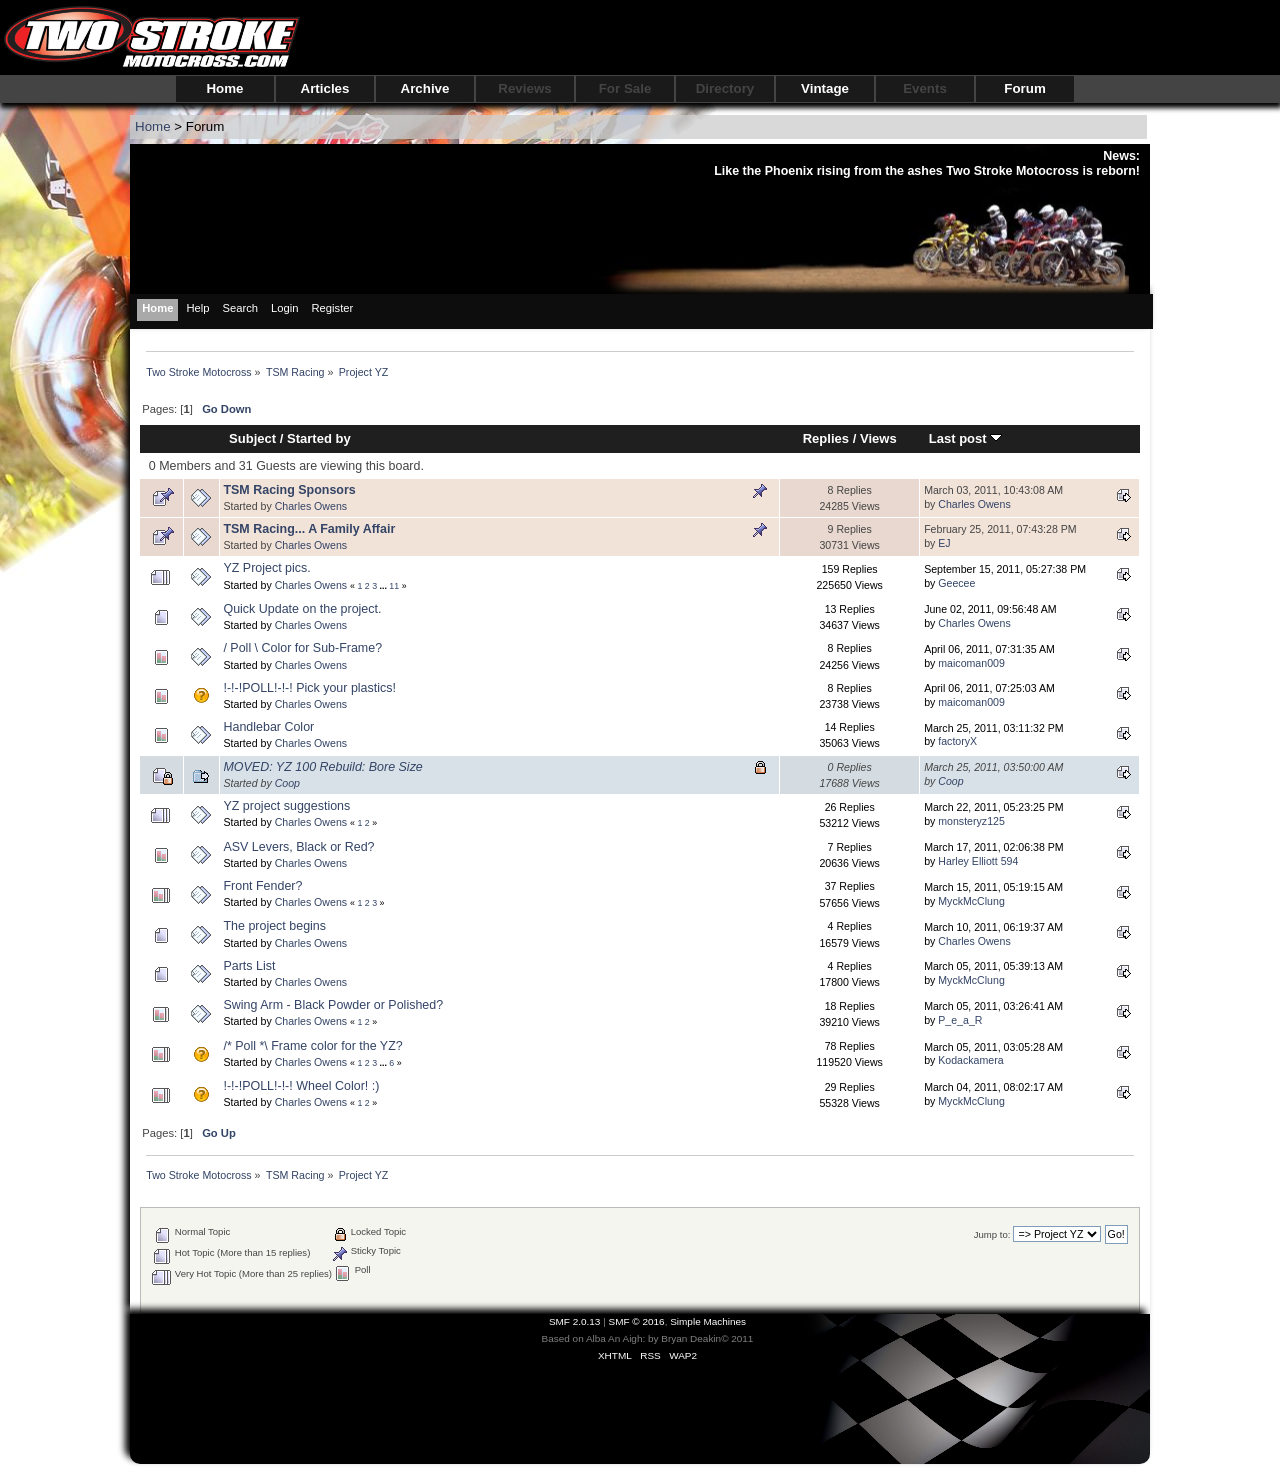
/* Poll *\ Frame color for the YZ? (312, 1046)
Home (224, 88)
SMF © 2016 (637, 1321)
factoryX (957, 741)
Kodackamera (970, 1060)
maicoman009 (971, 663)
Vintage (825, 88)
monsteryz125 (971, 821)
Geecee (956, 583)
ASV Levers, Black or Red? (298, 847)
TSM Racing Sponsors (289, 490)
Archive (425, 88)
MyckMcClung (971, 901)
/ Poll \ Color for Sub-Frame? (302, 648)
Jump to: (992, 1234)
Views (878, 438)
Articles (325, 88)
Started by (319, 438)
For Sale (625, 88)
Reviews (524, 88)
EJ (944, 543)
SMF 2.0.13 (575, 1321)
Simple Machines (708, 1321)
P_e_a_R (960, 1020)
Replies (826, 438)
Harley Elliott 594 (978, 861)
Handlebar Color (268, 727)
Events (925, 88)
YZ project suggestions (286, 806)
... (385, 586)
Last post (966, 438)
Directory (725, 88)
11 (394, 586)
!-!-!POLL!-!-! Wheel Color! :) (301, 1086)
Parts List (249, 966)
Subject (252, 438)
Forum (1024, 88)
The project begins (274, 926)
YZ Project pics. (266, 568)
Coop (287, 783)
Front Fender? (262, 886)
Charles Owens (311, 506)
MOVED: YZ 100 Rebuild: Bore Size (322, 767)
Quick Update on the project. (302, 609)
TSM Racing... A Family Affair (309, 529)
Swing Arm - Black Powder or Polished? (333, 1005)
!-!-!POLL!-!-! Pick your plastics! (309, 688)
